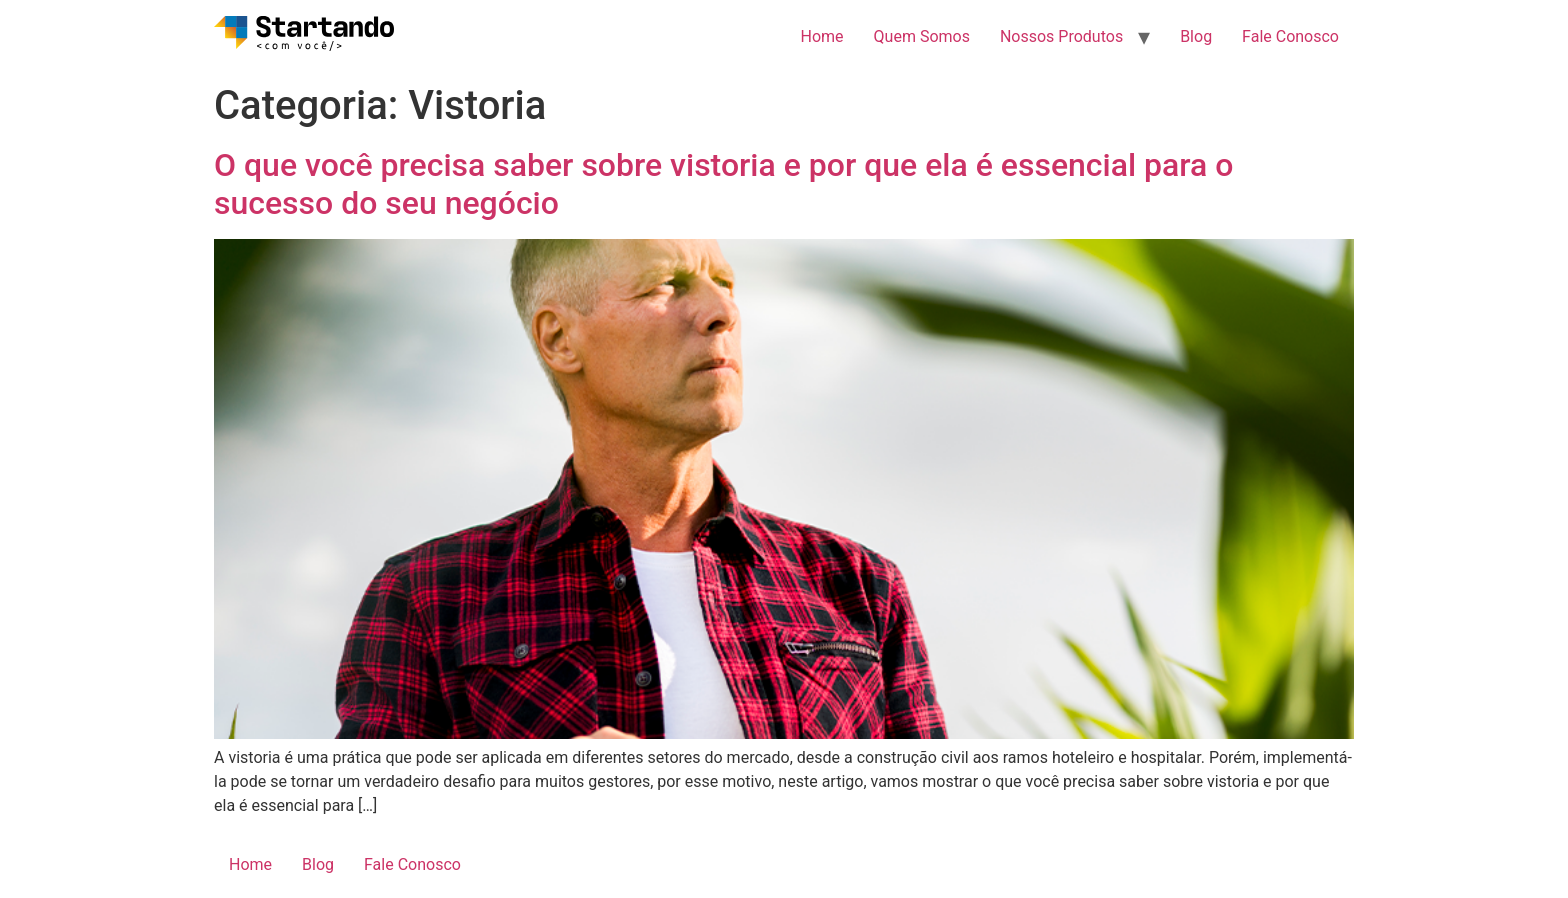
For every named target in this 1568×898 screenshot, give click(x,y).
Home (822, 36)
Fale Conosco (1290, 36)
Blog (1196, 36)
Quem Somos (922, 36)
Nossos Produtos (1061, 36)
